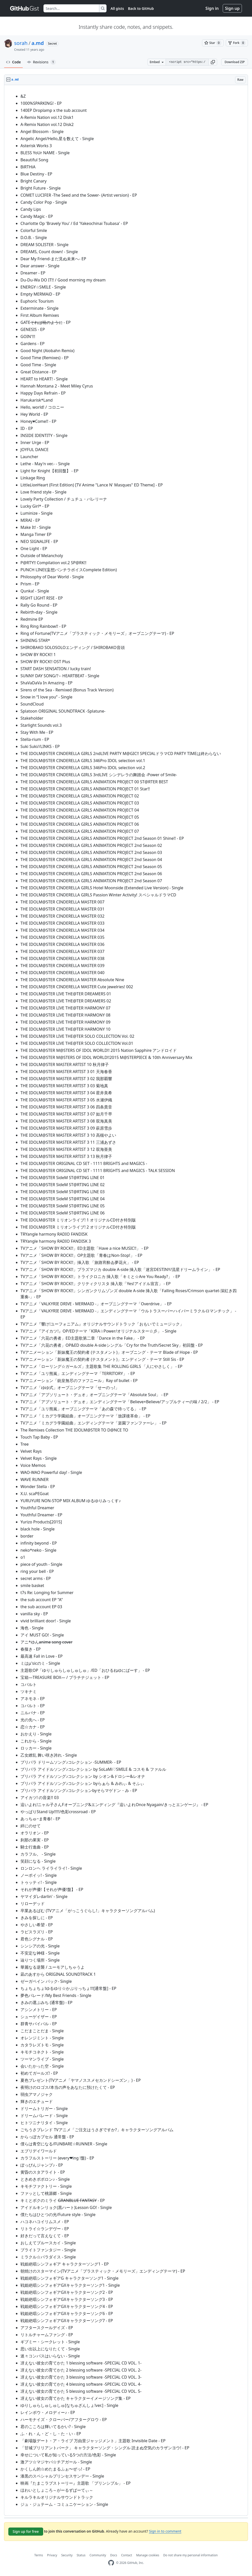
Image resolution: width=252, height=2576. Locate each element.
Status (81, 2555)
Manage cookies (147, 2555)
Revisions (41, 62)
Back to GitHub (141, 8)
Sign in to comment (165, 2531)
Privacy (52, 2555)
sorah (21, 43)
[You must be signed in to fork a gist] (237, 42)
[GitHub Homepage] (111, 2563)
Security (66, 2555)
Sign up (232, 8)
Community (98, 2555)
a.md (38, 43)
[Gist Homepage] (24, 8)
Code (13, 62)
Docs (113, 2555)
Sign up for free (26, 2531)
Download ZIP (234, 62)
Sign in (212, 8)
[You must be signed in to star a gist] (213, 42)
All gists (117, 8)
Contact (126, 2555)
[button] (213, 62)
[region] (126, 1300)
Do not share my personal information (190, 2555)
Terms (38, 2555)
